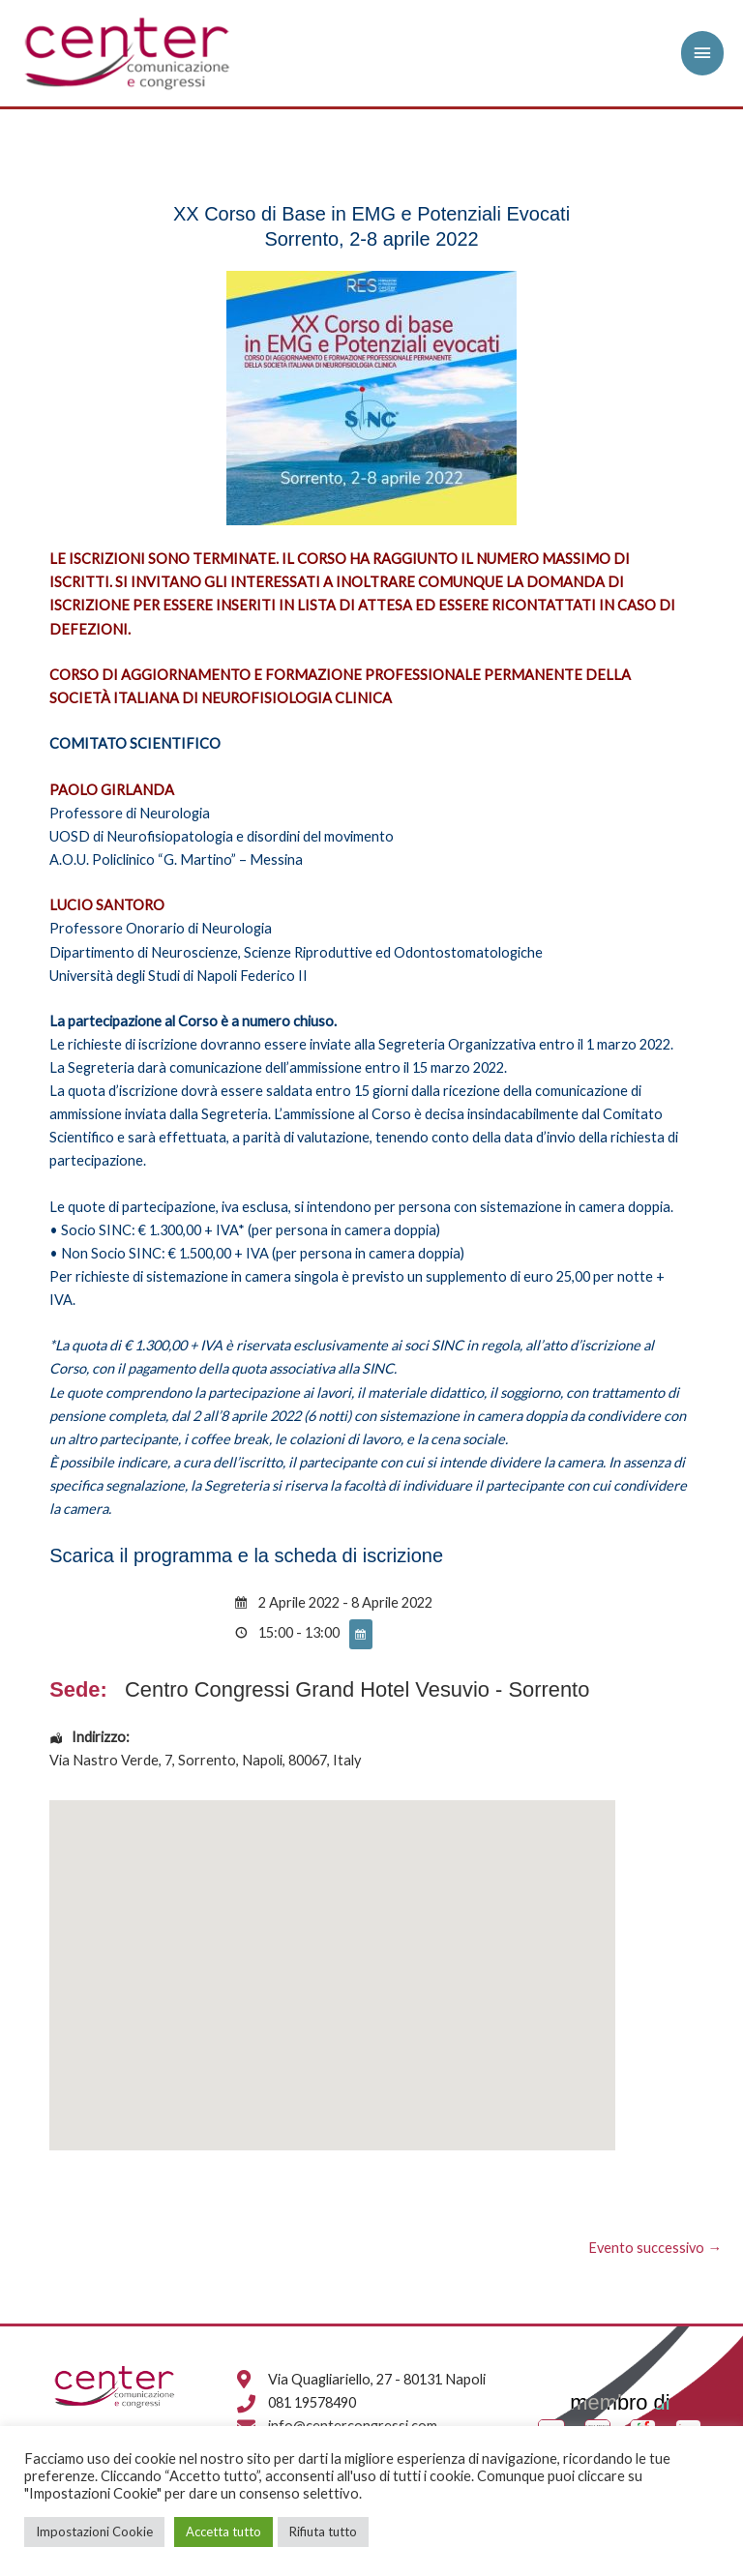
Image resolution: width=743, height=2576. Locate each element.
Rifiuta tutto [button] (323, 2531)
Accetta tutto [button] (223, 2531)
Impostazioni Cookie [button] (94, 2531)
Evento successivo (655, 2247)
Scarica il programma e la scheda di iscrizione (246, 1555)
